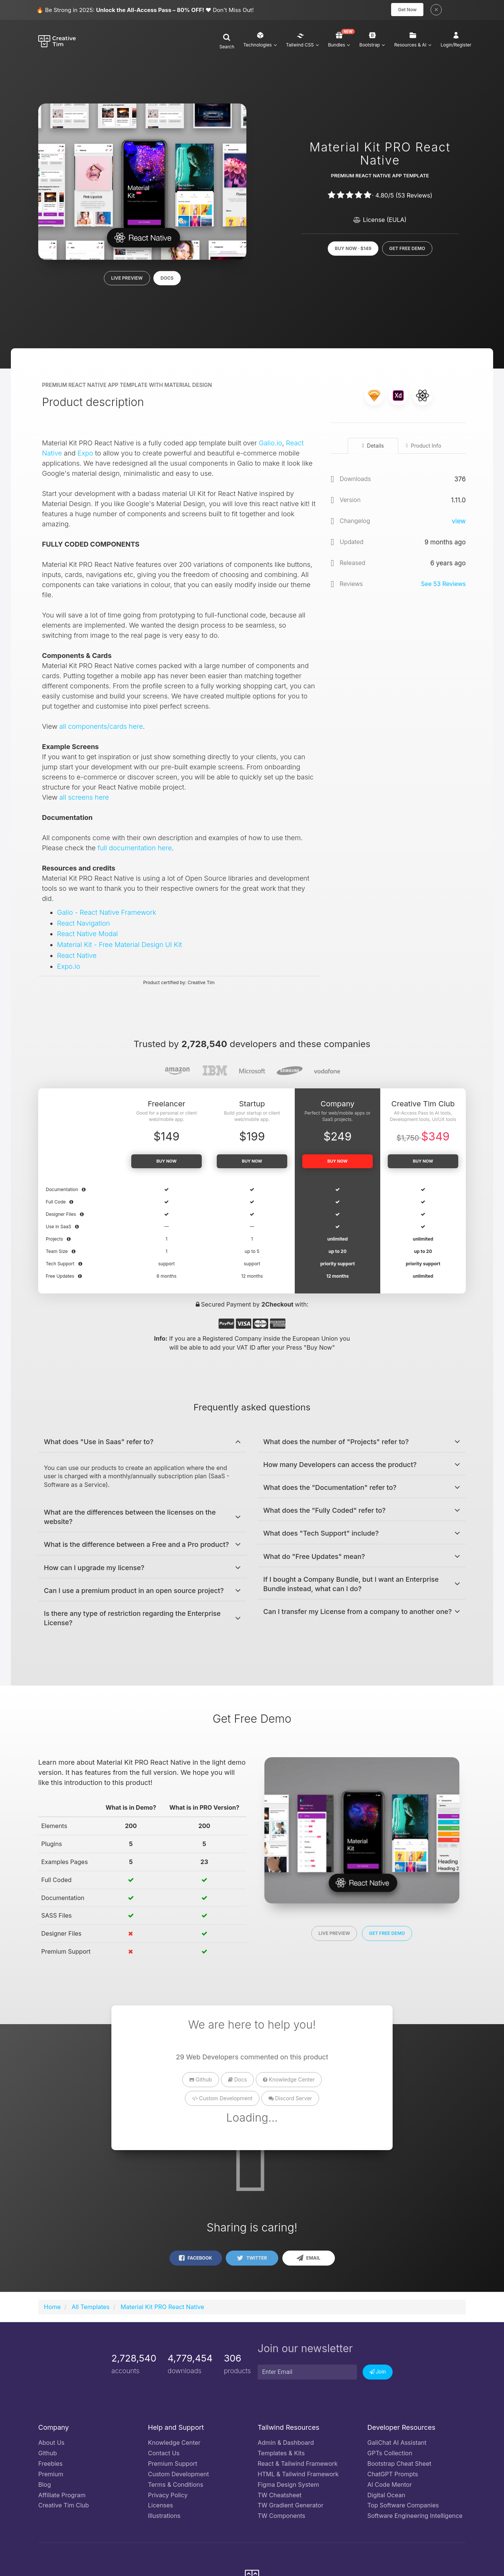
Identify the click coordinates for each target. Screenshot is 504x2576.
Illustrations (164, 2517)
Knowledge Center (289, 2081)
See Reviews (443, 585)
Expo (85, 455)
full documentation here (135, 850)
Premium (50, 2476)
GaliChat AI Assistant (397, 2444)
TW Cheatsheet (280, 2496)
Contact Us (164, 2455)
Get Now (407, 9)
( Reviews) (414, 195)
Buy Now (423, 1162)
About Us (51, 2444)
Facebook (195, 2260)
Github (200, 2081)
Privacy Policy (168, 2496)
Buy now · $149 (353, 248)
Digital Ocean (386, 2496)
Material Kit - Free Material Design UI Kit (119, 946)
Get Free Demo (407, 248)
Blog (44, 2486)
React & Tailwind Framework (298, 2465)
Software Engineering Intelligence (415, 2517)
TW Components (281, 2517)
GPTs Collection (390, 2455)
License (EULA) (379, 219)
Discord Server (290, 2099)
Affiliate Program (62, 2496)
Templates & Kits (281, 2455)
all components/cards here (101, 728)
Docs (167, 278)
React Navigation (83, 925)
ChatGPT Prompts (393, 2476)
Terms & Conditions (175, 2486)
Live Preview (126, 278)
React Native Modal (87, 936)
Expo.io (68, 968)
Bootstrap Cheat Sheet (400, 2465)
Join (377, 2374)
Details (373, 447)
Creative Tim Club (63, 2507)
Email (308, 2260)
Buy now (166, 1162)
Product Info (423, 447)
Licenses (160, 2507)
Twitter (252, 2260)
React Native (76, 957)
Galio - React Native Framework (106, 914)
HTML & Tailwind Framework (298, 2476)
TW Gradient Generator (290, 2507)
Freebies (50, 2465)
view (459, 522)
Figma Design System (288, 2486)
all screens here (84, 799)
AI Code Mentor (390, 2486)
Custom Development (222, 2099)
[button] (226, 43)
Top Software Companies (403, 2507)
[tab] (142, 1443)
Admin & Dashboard (286, 2444)
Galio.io (270, 445)
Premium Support (173, 2465)
